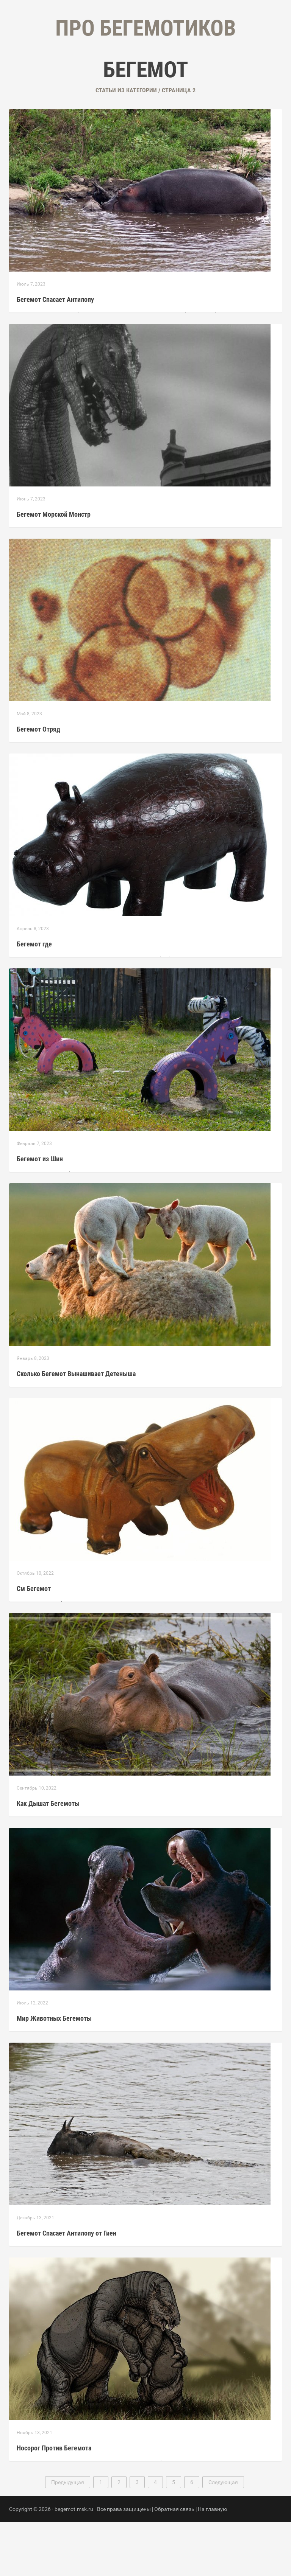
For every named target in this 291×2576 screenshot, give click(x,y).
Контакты (177, 75)
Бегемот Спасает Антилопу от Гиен (66, 2287)
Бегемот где (34, 998)
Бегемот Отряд (38, 783)
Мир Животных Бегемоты (54, 2072)
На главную (212, 2563)
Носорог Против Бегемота (54, 2502)
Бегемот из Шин (40, 1213)
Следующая (223, 2536)
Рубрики (137, 75)
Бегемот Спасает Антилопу (55, 353)
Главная (100, 75)
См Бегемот (34, 1642)
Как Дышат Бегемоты (48, 1857)
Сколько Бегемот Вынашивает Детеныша (76, 1427)
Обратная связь (174, 2563)
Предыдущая (67, 2536)
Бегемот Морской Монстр (54, 568)
